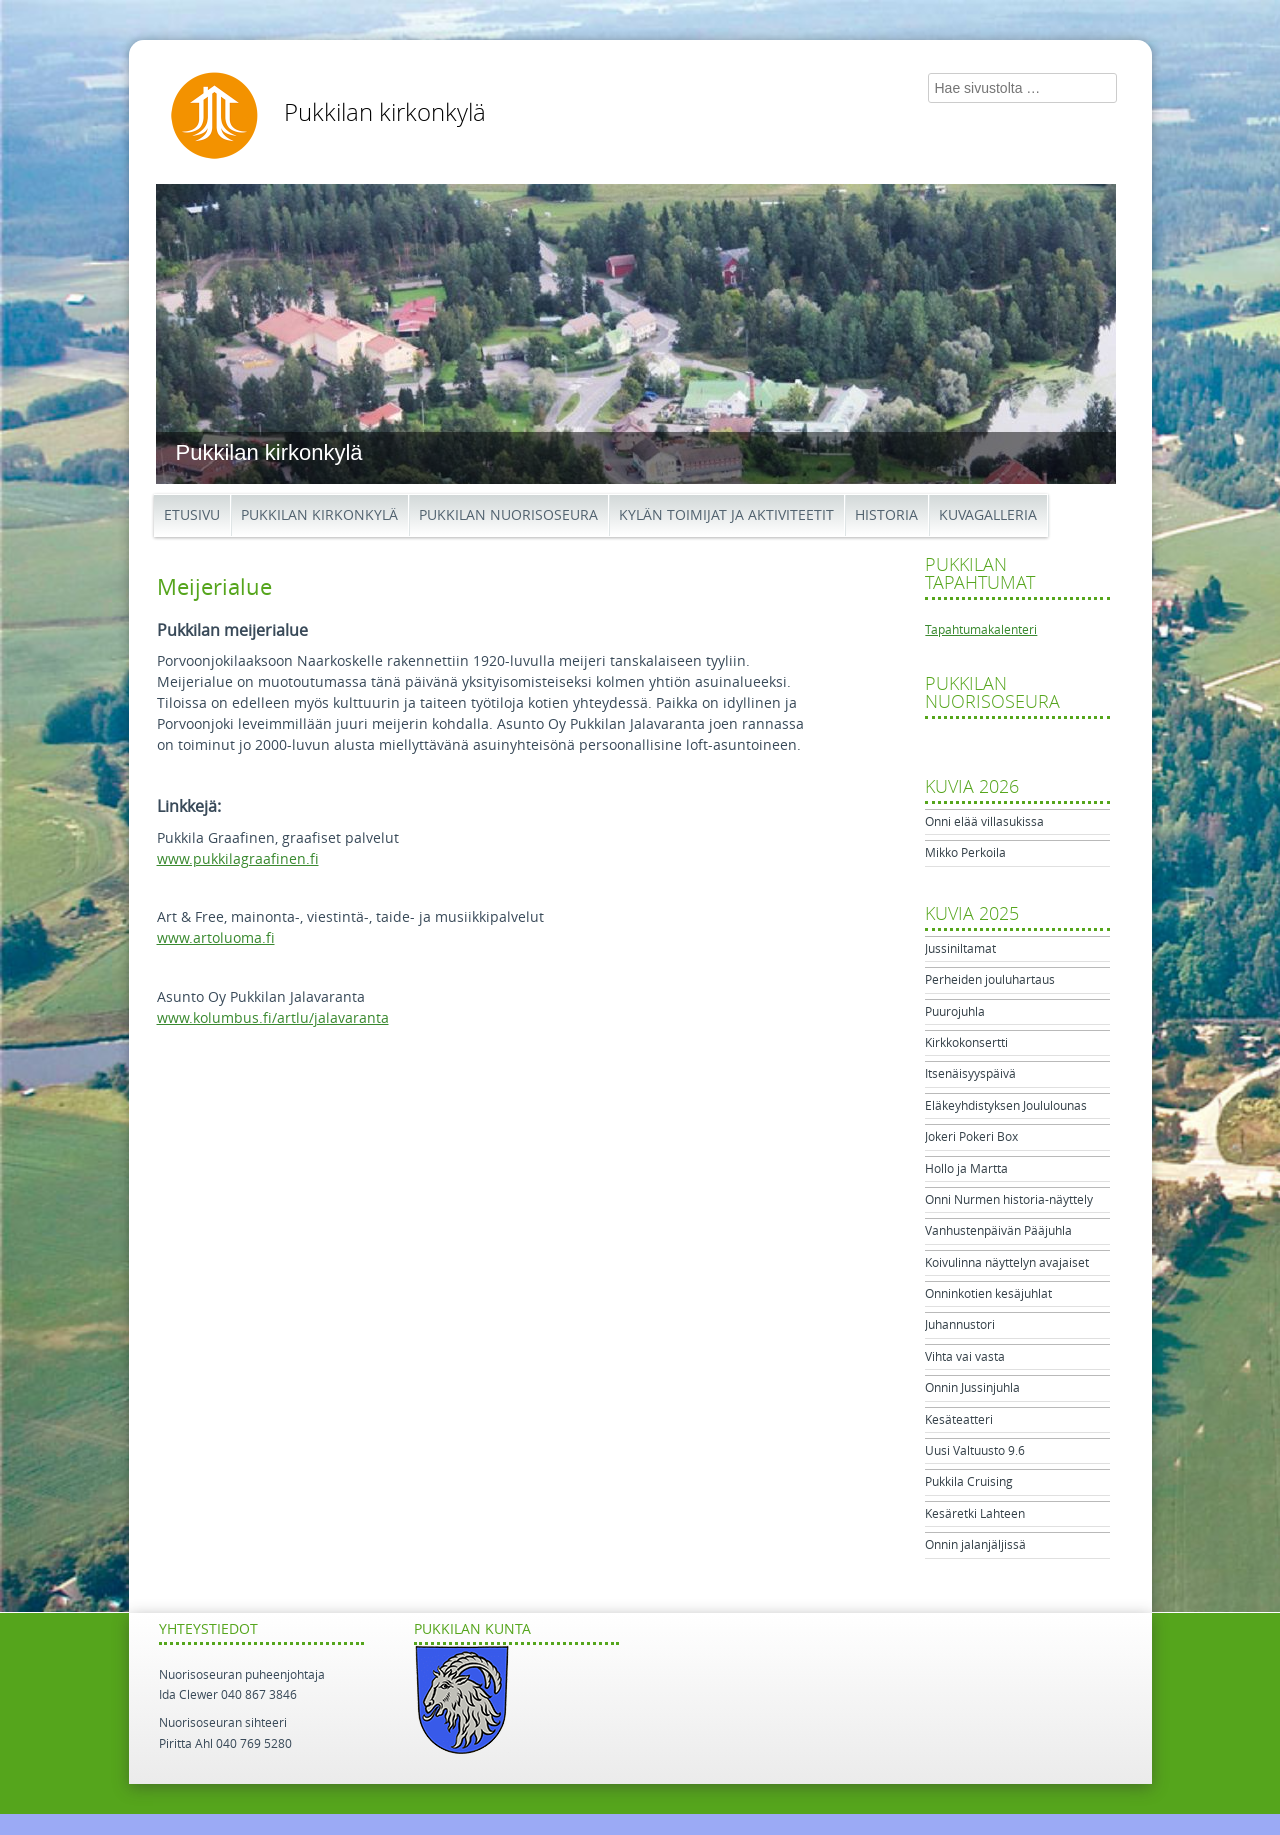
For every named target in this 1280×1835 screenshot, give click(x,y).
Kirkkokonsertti (966, 1043)
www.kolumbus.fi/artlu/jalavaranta (273, 1018)
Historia (886, 515)
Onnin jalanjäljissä (975, 1545)
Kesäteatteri (959, 1420)
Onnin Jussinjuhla (972, 1388)
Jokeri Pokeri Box (971, 1137)
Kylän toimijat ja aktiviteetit (726, 515)
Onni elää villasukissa (984, 822)
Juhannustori (960, 1325)
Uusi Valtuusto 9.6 (975, 1451)
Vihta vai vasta (965, 1357)
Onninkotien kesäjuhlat (988, 1294)
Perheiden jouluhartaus (990, 980)
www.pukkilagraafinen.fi (238, 859)
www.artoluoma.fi (216, 938)
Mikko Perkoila (965, 853)
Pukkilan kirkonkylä (385, 113)
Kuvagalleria (988, 515)
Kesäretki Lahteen (975, 1514)
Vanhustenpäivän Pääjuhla (998, 1231)
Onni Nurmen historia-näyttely (1009, 1200)
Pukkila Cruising (969, 1482)
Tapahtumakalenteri (981, 630)
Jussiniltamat (960, 949)
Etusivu (192, 515)
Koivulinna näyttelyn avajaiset (1007, 1263)
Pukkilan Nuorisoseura (508, 515)
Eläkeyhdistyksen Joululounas (1006, 1106)
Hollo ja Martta (966, 1169)
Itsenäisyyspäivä (970, 1074)
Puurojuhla (955, 1012)
